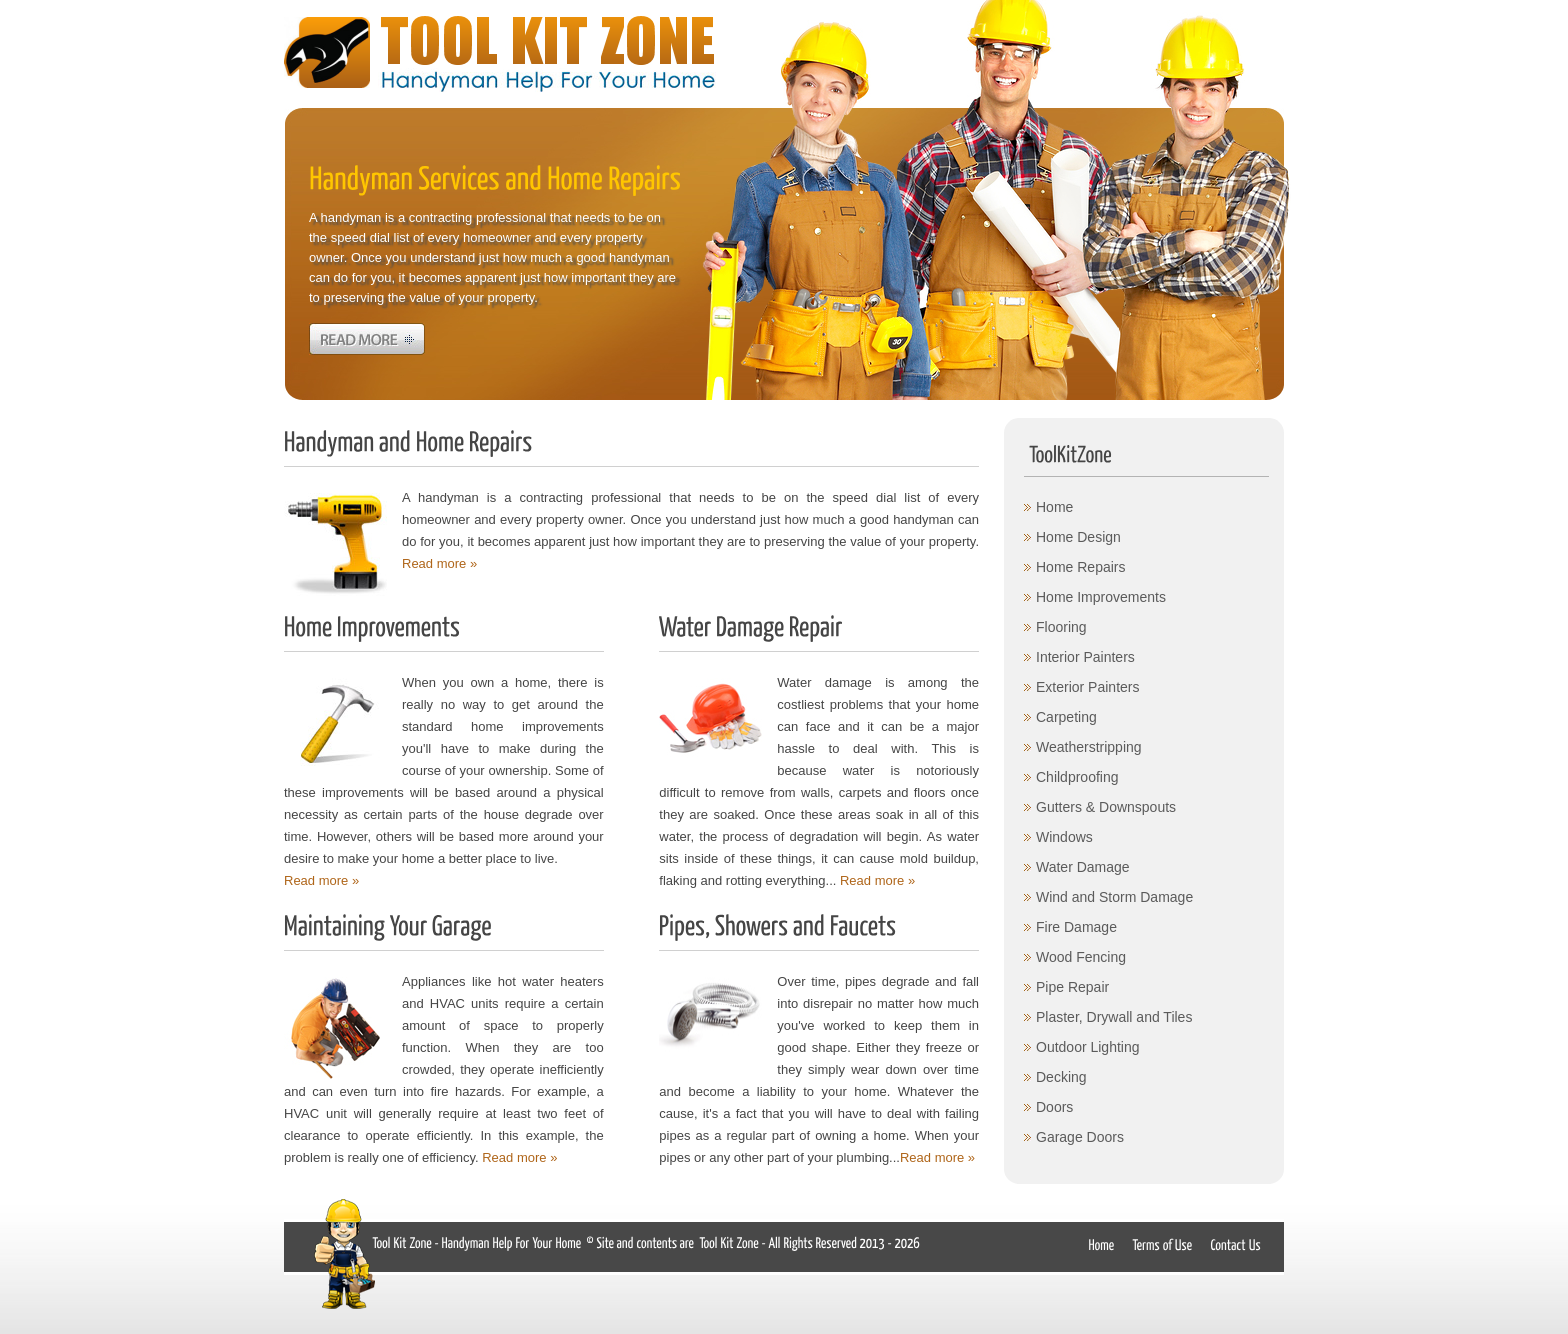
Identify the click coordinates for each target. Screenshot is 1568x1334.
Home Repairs (1080, 567)
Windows (1064, 837)
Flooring (1061, 627)
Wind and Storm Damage (1114, 897)
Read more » (439, 563)
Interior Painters (1085, 657)
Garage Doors (1080, 1137)
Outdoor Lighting (1088, 1047)
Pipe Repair (1072, 987)
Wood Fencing (1081, 957)
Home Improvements (1101, 597)
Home (1054, 507)
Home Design (1078, 537)
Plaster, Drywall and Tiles (1114, 1017)
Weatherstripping (1089, 747)
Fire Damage (1076, 927)
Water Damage (1083, 867)
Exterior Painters (1087, 687)
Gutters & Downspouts (1106, 807)
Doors (1054, 1107)
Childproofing (1077, 777)
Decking (1061, 1077)
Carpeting (1066, 717)
